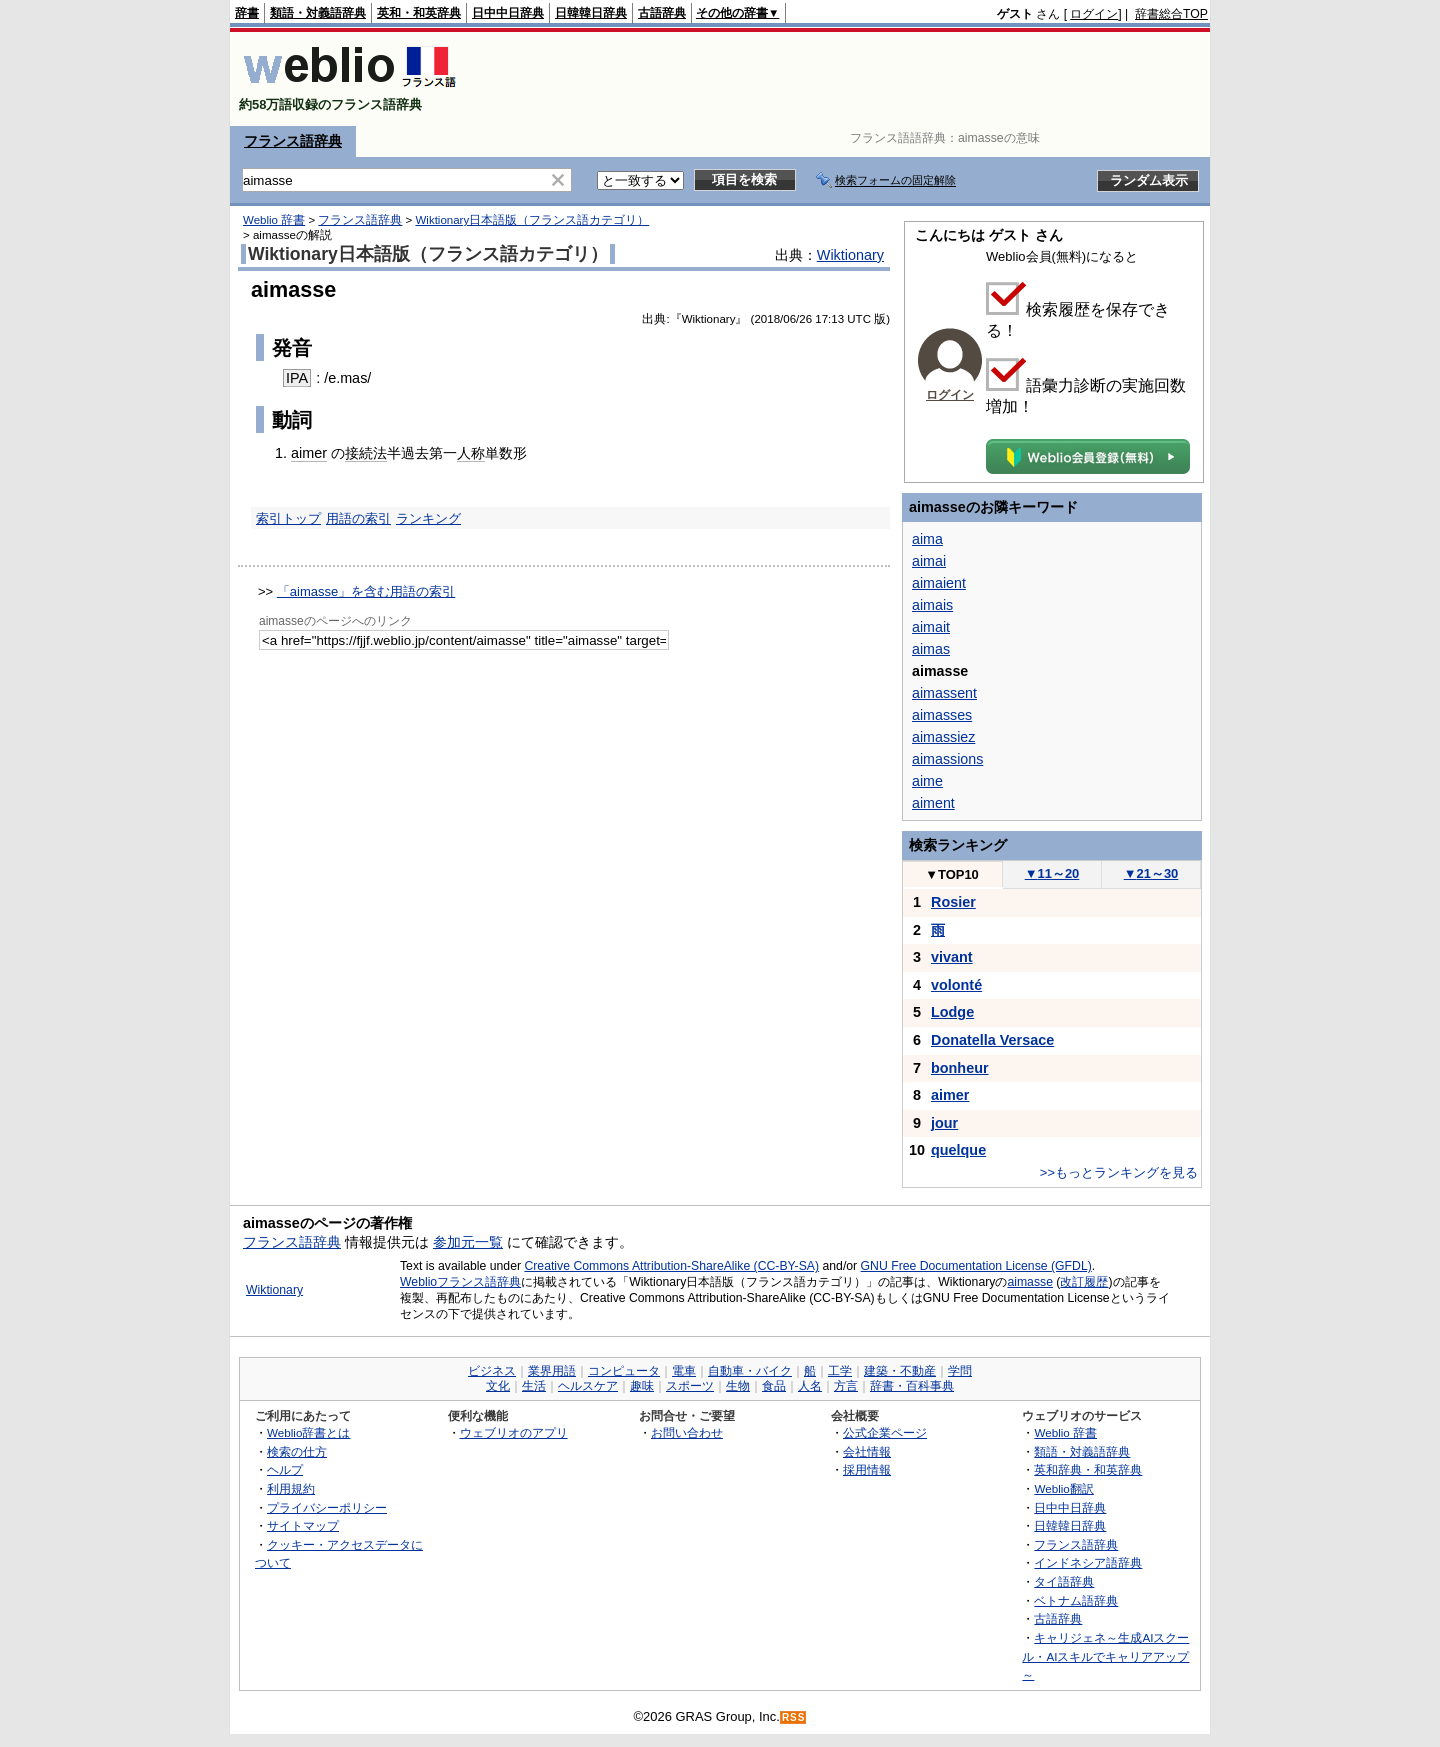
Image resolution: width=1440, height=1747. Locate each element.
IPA (297, 378)
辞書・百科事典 (912, 1386)
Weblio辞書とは (308, 1432)
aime (927, 781)
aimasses (942, 715)
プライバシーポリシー (327, 1507)
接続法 (366, 453)
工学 (840, 1371)
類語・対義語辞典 (318, 13)
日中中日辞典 (508, 13)
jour (944, 1123)
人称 (471, 453)
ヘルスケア (588, 1386)
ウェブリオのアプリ (514, 1432)
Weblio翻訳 (1063, 1488)
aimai (929, 561)
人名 (810, 1386)
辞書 (247, 13)
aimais (932, 605)
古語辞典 (662, 13)
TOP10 (952, 874)
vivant (952, 957)
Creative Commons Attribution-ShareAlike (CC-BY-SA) (671, 1266)
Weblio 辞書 (274, 220)
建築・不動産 (900, 1371)
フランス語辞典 (293, 141)
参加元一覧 (468, 1242)
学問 (960, 1371)
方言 (846, 1386)
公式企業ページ (885, 1432)
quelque (958, 1150)
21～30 (1151, 873)
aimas (931, 649)
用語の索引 (358, 518)
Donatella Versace (992, 1040)
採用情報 (867, 1469)
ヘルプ (285, 1469)
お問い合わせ (687, 1432)
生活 (534, 1386)
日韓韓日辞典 (591, 13)
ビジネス (492, 1371)
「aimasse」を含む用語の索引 (366, 591)
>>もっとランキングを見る (1119, 1172)
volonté (956, 985)
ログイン (1094, 14)
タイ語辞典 (1064, 1581)
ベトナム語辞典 (1076, 1600)
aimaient (939, 583)
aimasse (1030, 1282)
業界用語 (552, 1371)
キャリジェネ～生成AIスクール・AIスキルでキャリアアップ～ (1105, 1656)
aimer (309, 453)
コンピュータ (624, 1371)
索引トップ (288, 518)
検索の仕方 (297, 1451)
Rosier (953, 902)
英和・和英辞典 (419, 13)
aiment (933, 803)
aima (927, 539)
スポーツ (690, 1386)
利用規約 (291, 1488)
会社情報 (867, 1451)
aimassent (944, 693)
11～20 (1052, 873)
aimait (931, 627)
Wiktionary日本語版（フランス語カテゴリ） (532, 220)
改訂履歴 (1084, 1282)
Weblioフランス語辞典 (460, 1282)
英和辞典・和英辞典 (1088, 1469)
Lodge (952, 1012)
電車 (684, 1371)
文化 (498, 1386)
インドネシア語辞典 (1088, 1562)
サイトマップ (303, 1525)
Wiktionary (850, 255)
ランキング (428, 518)
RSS (794, 1717)
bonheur (960, 1068)
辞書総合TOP (1171, 14)
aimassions (947, 759)
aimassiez (943, 737)
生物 (738, 1386)
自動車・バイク (750, 1371)
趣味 (642, 1386)
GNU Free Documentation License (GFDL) (976, 1266)
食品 (774, 1386)
